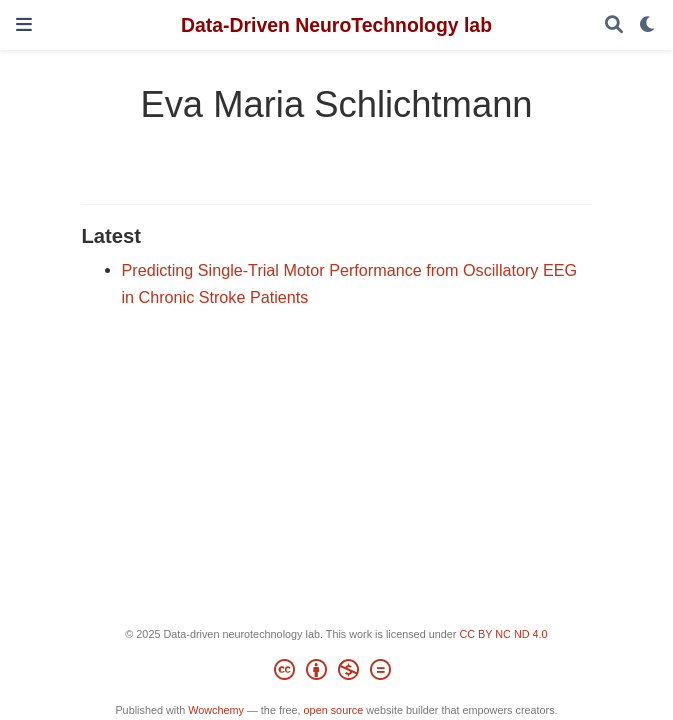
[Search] (614, 25)
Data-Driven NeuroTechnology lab (336, 25)
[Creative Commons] (336, 673)
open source (334, 710)
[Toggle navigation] (24, 24)
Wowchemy (216, 710)
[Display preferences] (648, 25)
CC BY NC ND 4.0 (503, 634)
